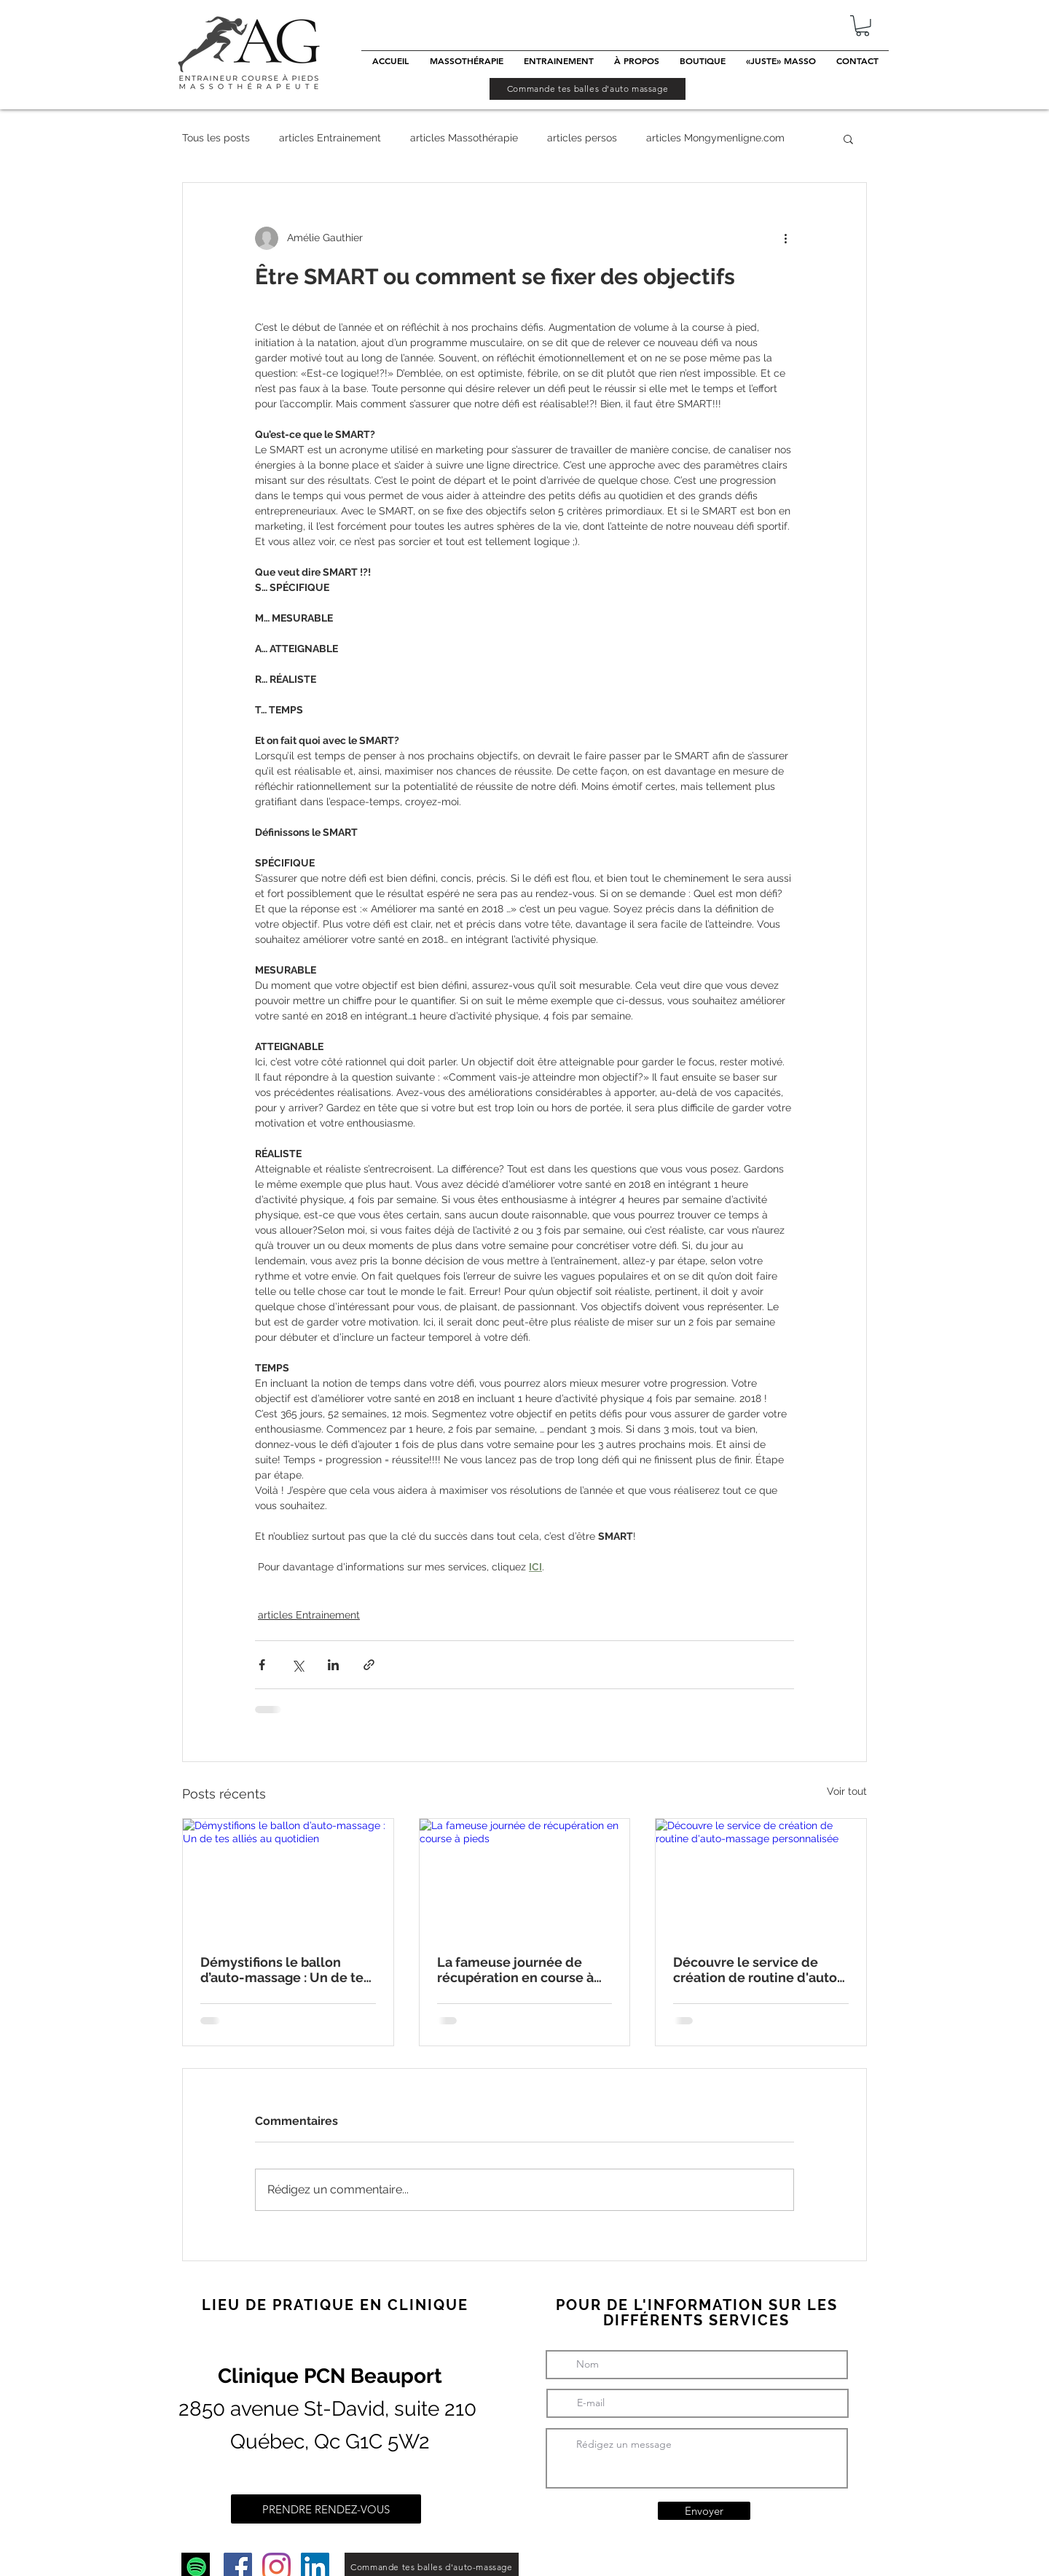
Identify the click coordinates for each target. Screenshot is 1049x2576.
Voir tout (847, 1791)
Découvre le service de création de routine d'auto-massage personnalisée (758, 1969)
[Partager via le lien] (369, 1665)
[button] (862, 25)
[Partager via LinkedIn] (333, 1665)
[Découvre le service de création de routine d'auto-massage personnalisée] (761, 1878)
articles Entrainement (330, 138)
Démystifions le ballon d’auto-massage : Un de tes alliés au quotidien (285, 1969)
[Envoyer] (704, 2511)
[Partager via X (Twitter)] (298, 1665)
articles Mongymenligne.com (715, 138)
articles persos (582, 138)
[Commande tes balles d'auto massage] (587, 89)
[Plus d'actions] (785, 238)
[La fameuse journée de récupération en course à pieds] (525, 1878)
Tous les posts (216, 138)
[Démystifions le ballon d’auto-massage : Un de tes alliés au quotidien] (288, 1878)
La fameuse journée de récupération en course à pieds (515, 1969)
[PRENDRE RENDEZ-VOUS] (326, 2509)
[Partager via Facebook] (262, 1665)
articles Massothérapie (464, 138)
